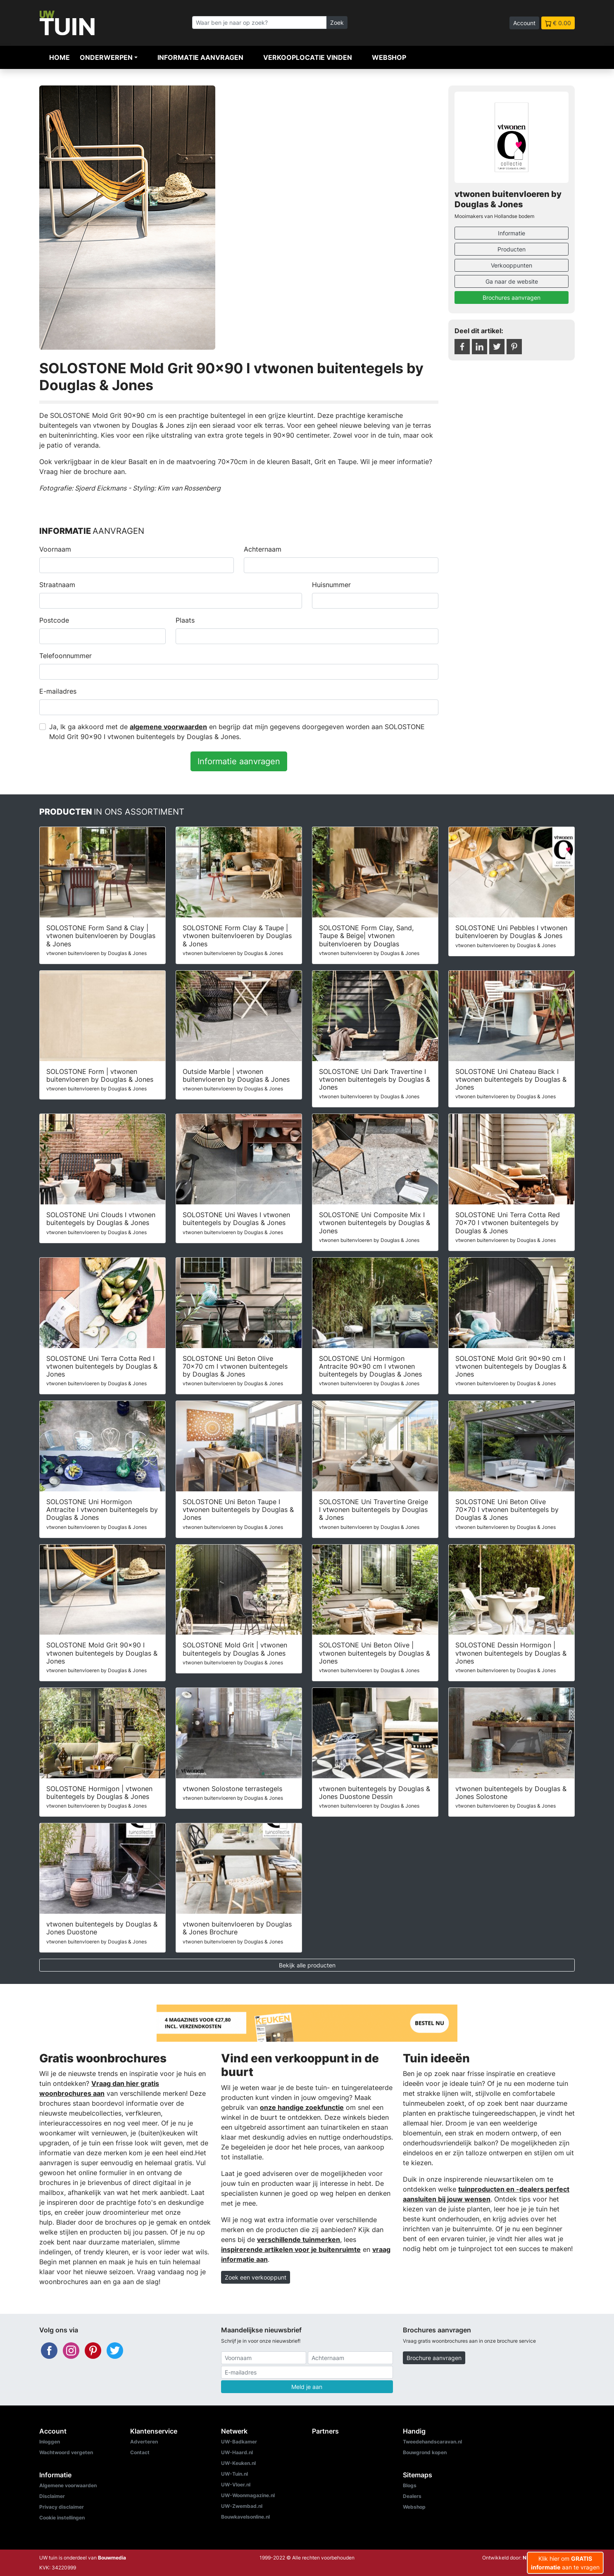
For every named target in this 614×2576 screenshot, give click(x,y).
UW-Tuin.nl (234, 2474)
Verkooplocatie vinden (307, 57)
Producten (511, 249)
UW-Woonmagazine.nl (248, 2495)
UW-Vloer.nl (235, 2484)
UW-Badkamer (239, 2442)
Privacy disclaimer (61, 2507)
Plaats (185, 620)
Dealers (412, 2496)
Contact (140, 2452)
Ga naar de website (511, 281)
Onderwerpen (106, 57)
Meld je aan (306, 2386)
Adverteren (144, 2442)
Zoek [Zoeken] (337, 22)
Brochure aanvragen (434, 2357)
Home (59, 57)
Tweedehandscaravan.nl (432, 2442)
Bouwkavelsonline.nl (245, 2517)
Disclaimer (52, 2496)
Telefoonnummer (65, 656)
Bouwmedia (112, 2558)
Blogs (409, 2485)
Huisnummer (331, 585)
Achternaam (262, 549)
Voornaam (55, 549)
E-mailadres (57, 691)
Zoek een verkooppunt (255, 2277)
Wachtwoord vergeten (66, 2452)
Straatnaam (57, 585)
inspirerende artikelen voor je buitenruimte (291, 2249)
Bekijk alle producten (307, 1965)
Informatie (511, 233)
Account (524, 22)
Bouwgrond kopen (425, 2452)
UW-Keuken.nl (238, 2463)
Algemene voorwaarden (68, 2485)
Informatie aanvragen (200, 57)
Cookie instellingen (62, 2517)
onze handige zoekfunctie (302, 2107)
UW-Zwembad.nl (241, 2506)
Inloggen (49, 2442)
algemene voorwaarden (168, 727)
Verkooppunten (511, 265)
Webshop (389, 57)
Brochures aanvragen (511, 297)
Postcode (54, 620)
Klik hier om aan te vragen (565, 2563)
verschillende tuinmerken (298, 2239)
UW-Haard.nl (237, 2452)
